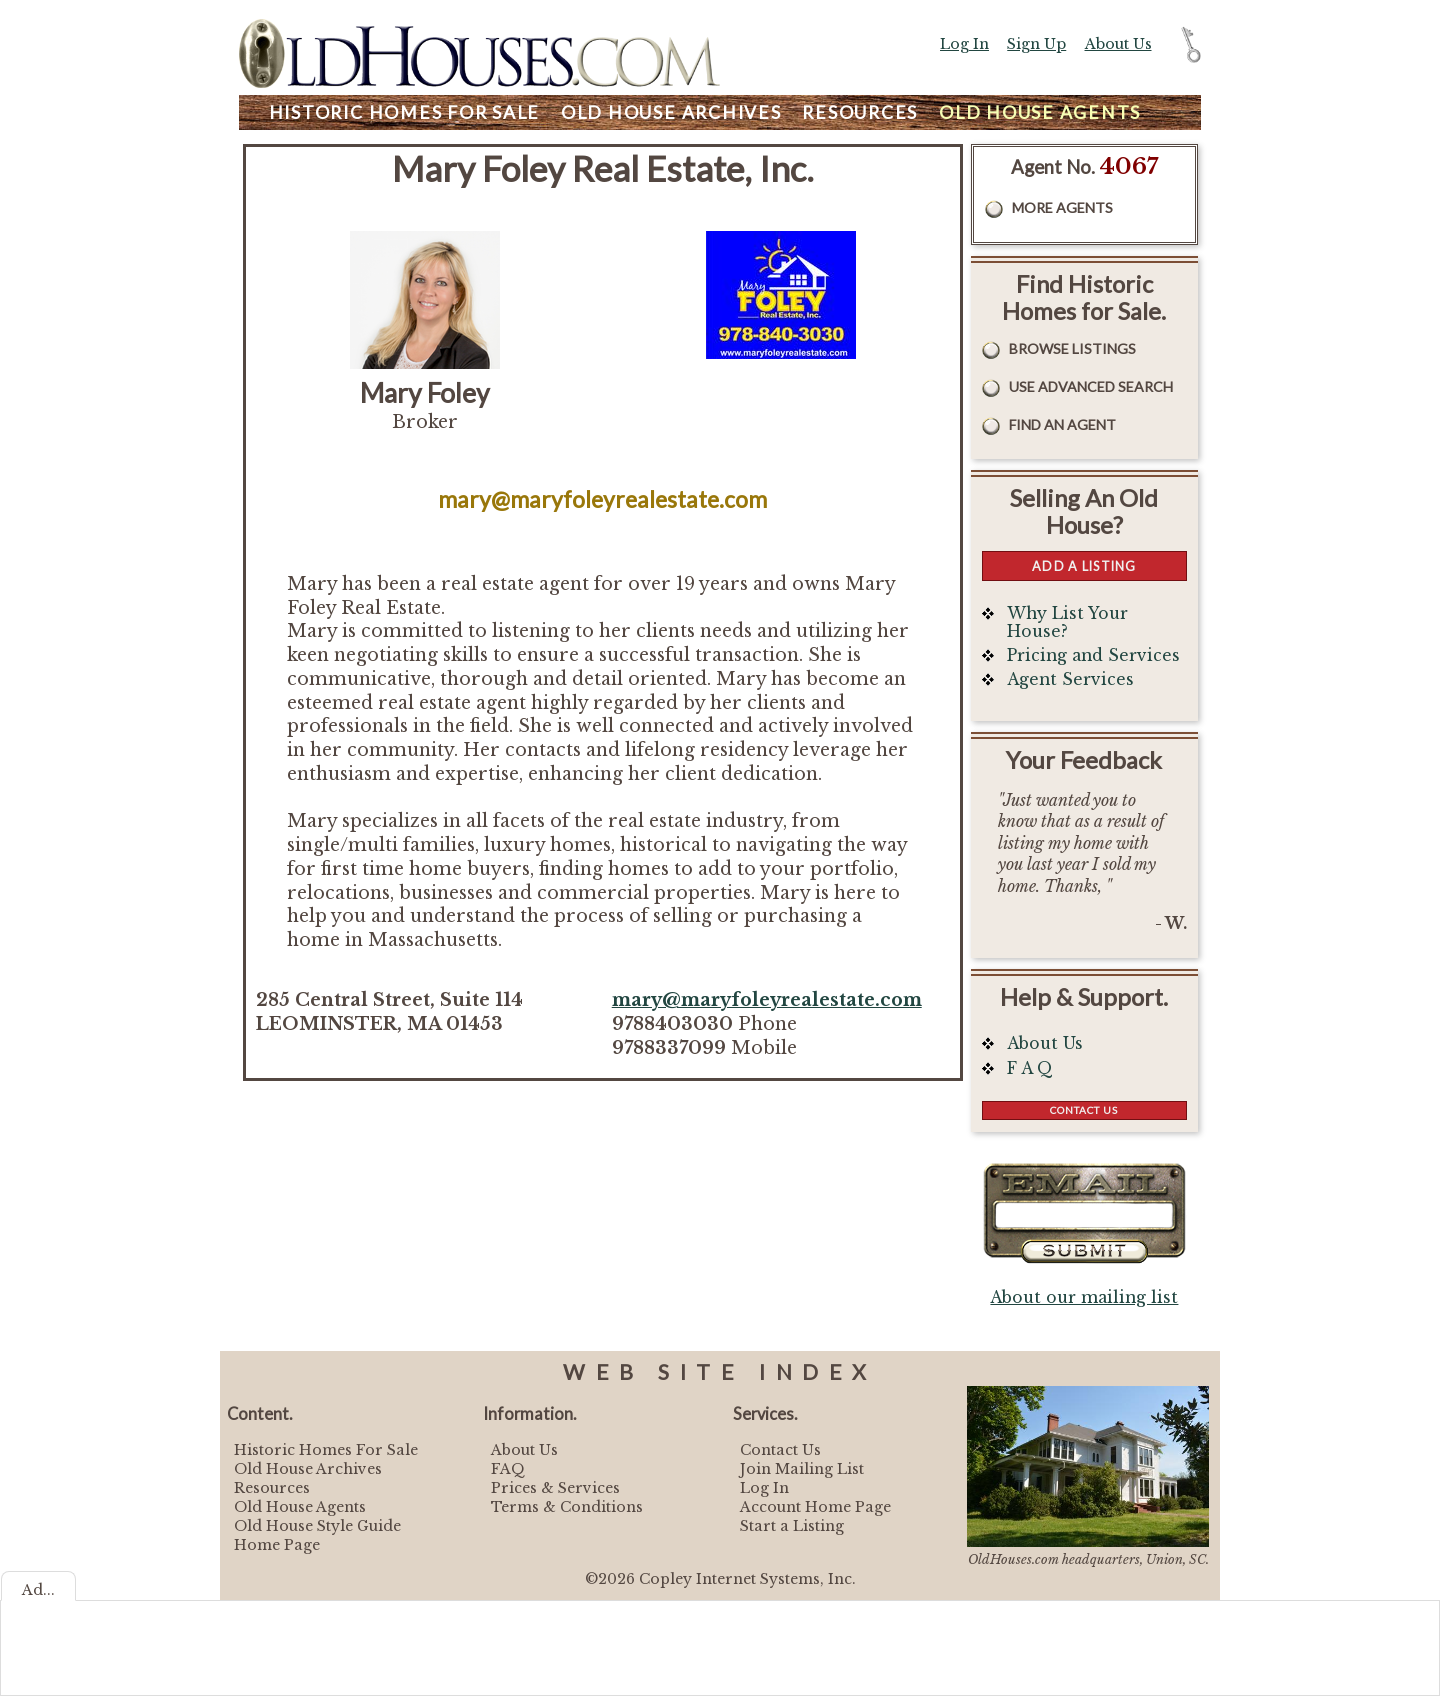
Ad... (38, 1590)
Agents (1040, 112)
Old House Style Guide (317, 1526)
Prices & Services (555, 1488)
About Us (1118, 44)
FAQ (508, 1469)
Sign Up (1036, 44)
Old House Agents (300, 1507)
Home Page (277, 1545)
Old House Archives (308, 1469)
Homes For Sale (404, 112)
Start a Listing (792, 1526)
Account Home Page (815, 1507)
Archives (671, 112)
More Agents (1062, 207)
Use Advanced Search (1091, 386)
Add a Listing (1084, 566)
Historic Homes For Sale (326, 1450)
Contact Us (1084, 1110)
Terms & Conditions (567, 1507)
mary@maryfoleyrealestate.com (767, 1000)
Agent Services (1070, 679)
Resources (860, 112)
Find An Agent (1062, 424)
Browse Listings (1072, 348)
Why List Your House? (1067, 622)
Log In (964, 44)
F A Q (1030, 1068)
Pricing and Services (1093, 655)
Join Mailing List (802, 1469)
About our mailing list (1084, 1297)
